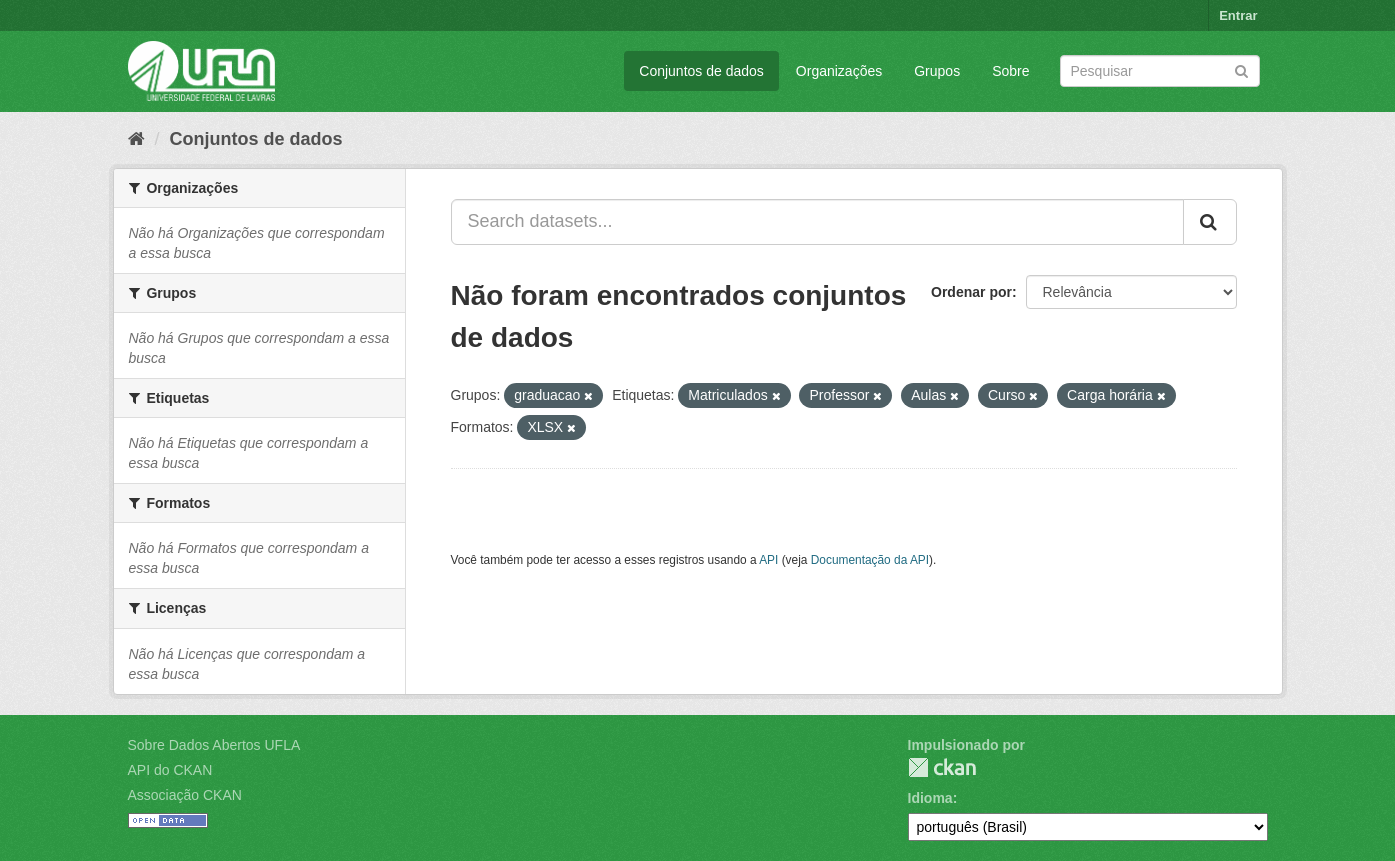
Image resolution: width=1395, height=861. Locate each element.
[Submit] (1241, 69)
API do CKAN (170, 770)
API (768, 560)
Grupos (937, 71)
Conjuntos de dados (701, 71)
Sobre (1010, 71)
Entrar (1238, 15)
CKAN (942, 767)
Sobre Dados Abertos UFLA (214, 745)
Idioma (930, 798)
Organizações (839, 71)
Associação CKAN (185, 795)
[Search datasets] (1160, 71)
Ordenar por (971, 292)
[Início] (136, 139)
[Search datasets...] (817, 222)
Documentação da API (870, 560)
